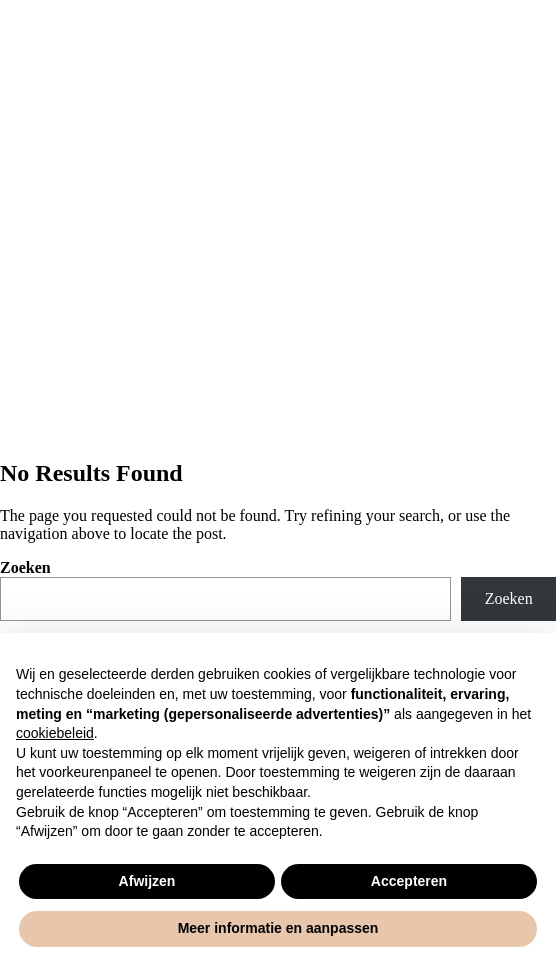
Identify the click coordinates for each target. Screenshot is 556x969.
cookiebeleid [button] (55, 733)
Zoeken (25, 567)
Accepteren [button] (409, 881)
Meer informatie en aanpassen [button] (278, 928)
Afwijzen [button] (147, 881)
